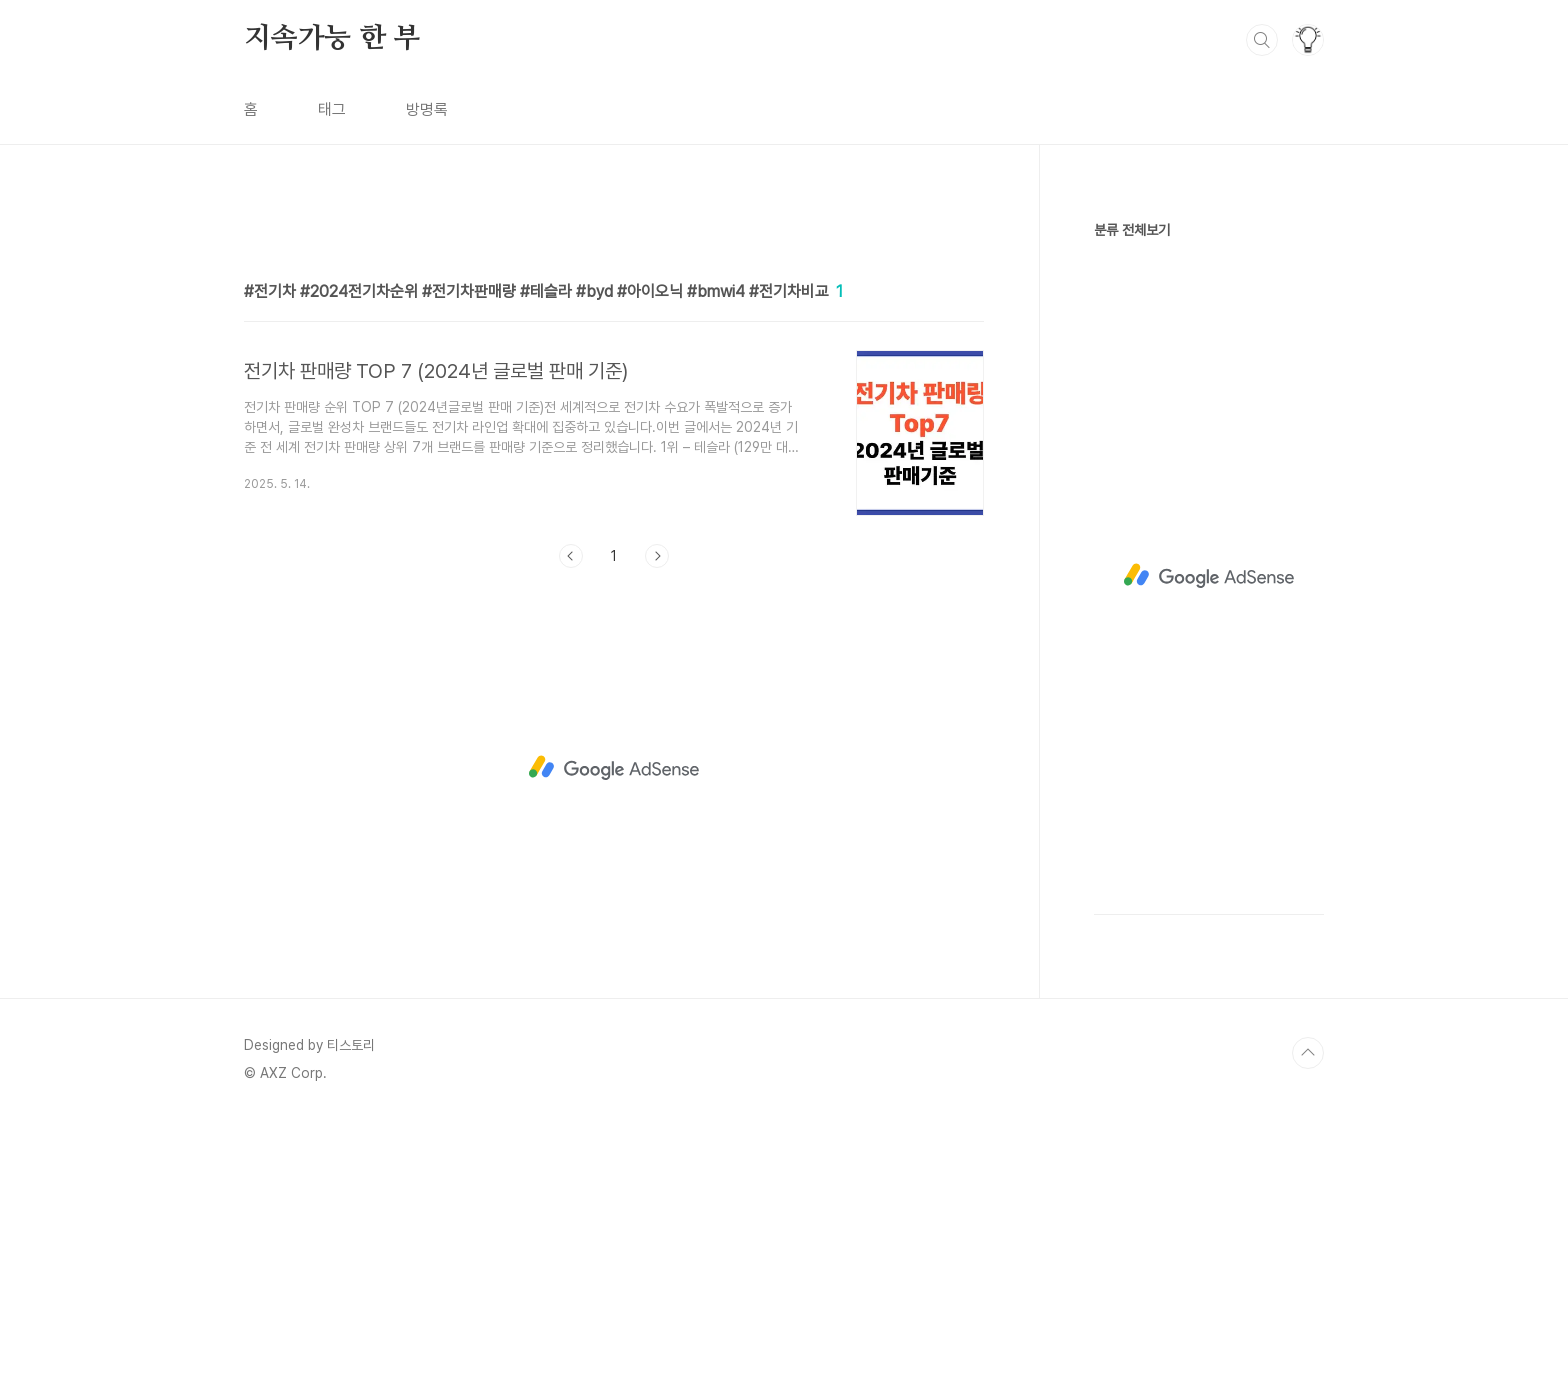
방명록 (427, 109)
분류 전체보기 (1132, 230)
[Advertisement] (614, 387)
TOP (1308, 1333)
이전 (571, 836)
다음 (657, 836)
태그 (332, 109)
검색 (1262, 40)
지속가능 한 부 (332, 39)
